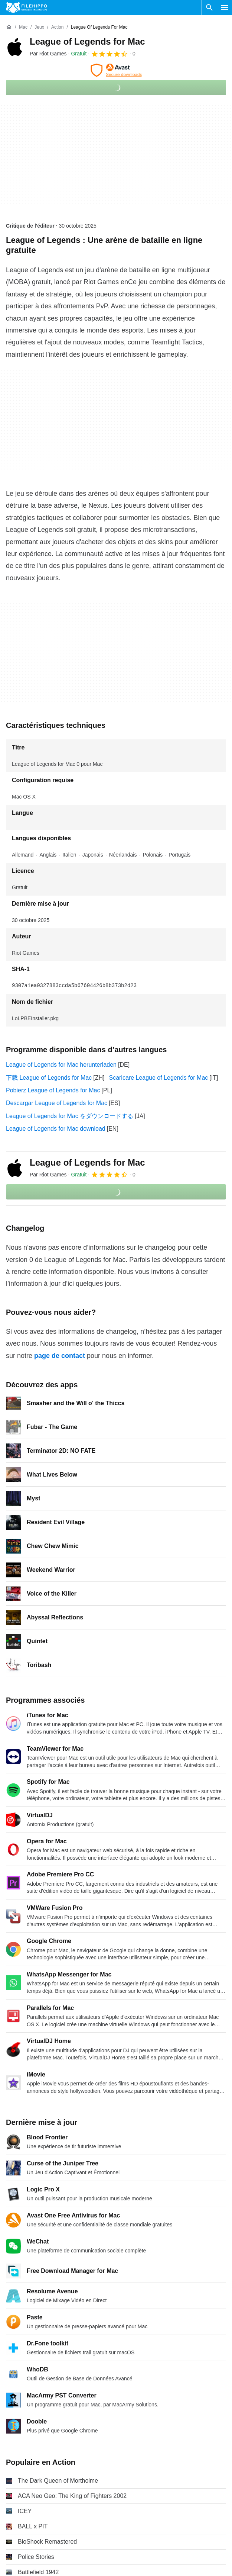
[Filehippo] (26, 7)
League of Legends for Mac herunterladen (61, 1064)
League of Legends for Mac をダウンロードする (69, 1116)
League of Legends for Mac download (55, 1128)
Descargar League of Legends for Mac (56, 1103)
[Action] (57, 27)
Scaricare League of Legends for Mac (158, 1078)
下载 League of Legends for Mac (49, 1078)
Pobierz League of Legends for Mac (53, 1090)
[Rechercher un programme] (209, 7)
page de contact (59, 1355)
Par (48, 54)
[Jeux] (39, 27)
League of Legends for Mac (87, 41)
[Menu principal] (224, 7)
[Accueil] (9, 27)
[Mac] (23, 27)
